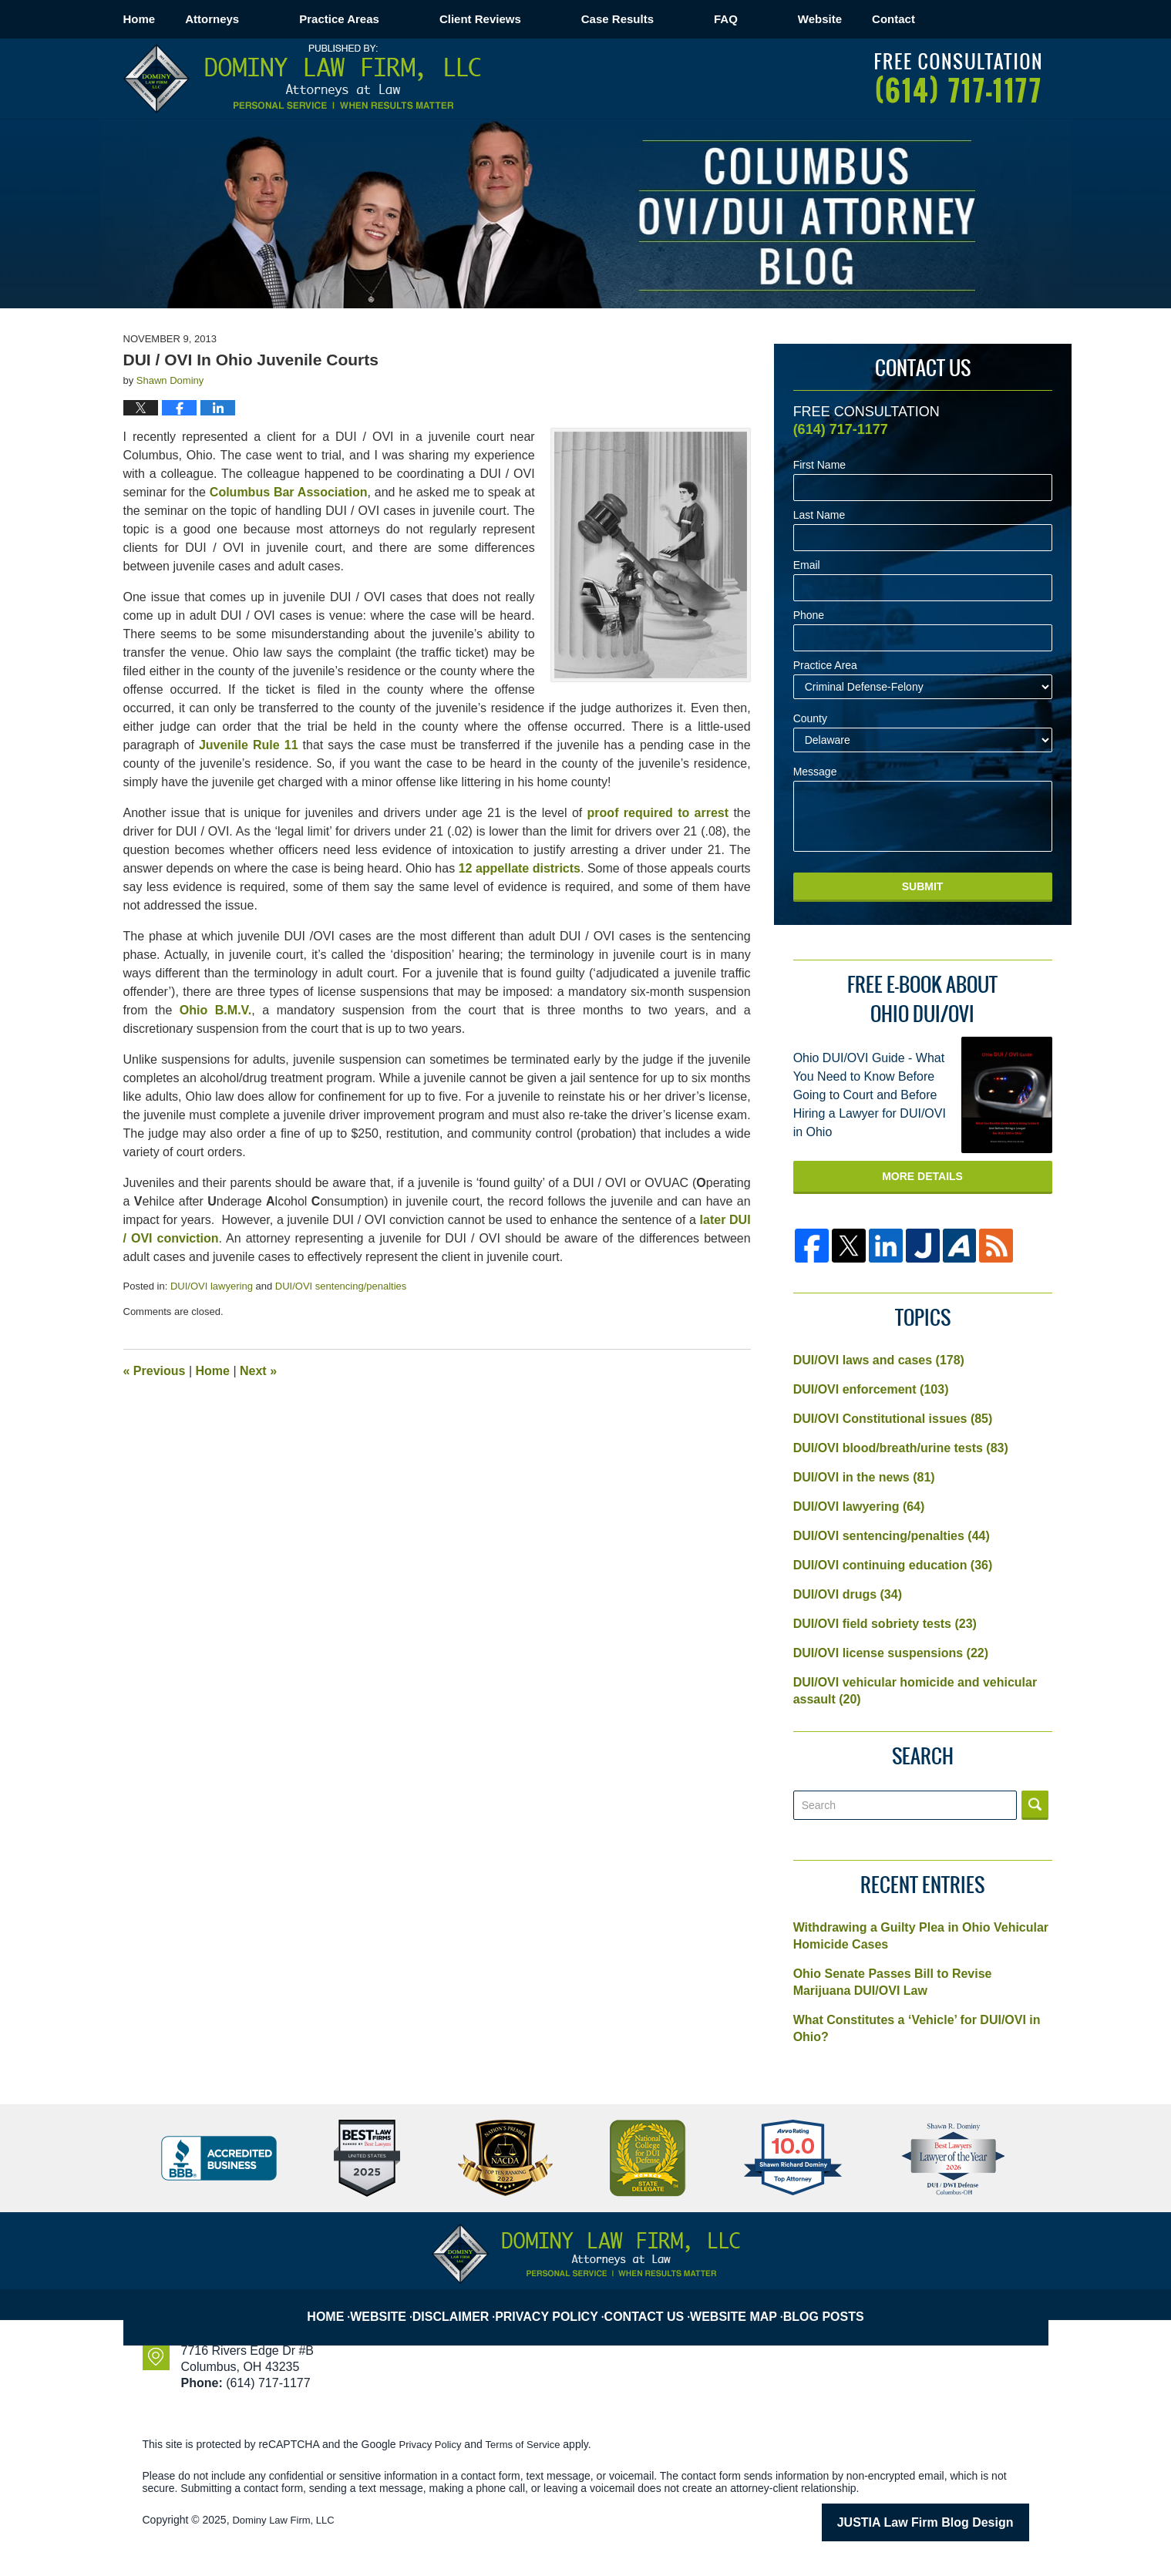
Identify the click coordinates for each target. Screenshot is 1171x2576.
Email (806, 565)
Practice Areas (399, 18)
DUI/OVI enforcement (871, 1389)
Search (1034, 1805)
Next (258, 1370)
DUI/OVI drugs (847, 1594)
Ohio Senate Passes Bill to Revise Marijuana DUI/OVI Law (892, 1982)
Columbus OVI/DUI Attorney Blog (302, 78)
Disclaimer (466, 2304)
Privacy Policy (558, 2304)
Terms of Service (530, 2444)
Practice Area (825, 666)
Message (815, 772)
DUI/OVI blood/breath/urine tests (900, 1447)
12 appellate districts (519, 868)
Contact (983, 18)
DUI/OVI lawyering (211, 1286)
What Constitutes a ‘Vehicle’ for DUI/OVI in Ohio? (917, 2028)
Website (880, 18)
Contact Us (651, 2304)
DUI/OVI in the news (864, 1477)
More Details (922, 1176)
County (810, 719)
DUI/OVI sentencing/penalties (341, 1286)
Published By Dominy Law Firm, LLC (958, 78)
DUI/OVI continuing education (893, 1565)
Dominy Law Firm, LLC (287, 2520)
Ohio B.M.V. (215, 1010)
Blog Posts (828, 2304)
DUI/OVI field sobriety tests (885, 1623)
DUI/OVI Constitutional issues (893, 1418)
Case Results (677, 18)
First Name (819, 465)
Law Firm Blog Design (955, 2521)
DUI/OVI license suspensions (890, 1653)
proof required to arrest (658, 812)
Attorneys (272, 18)
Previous (154, 1370)
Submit (923, 886)
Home (169, 18)
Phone (808, 615)
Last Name (819, 515)
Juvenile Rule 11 (248, 745)
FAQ (786, 18)
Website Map (741, 2304)
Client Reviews (540, 18)
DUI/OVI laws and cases (878, 1360)
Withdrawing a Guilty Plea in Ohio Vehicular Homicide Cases (920, 1936)
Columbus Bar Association (289, 492)
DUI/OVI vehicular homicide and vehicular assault (915, 1691)
